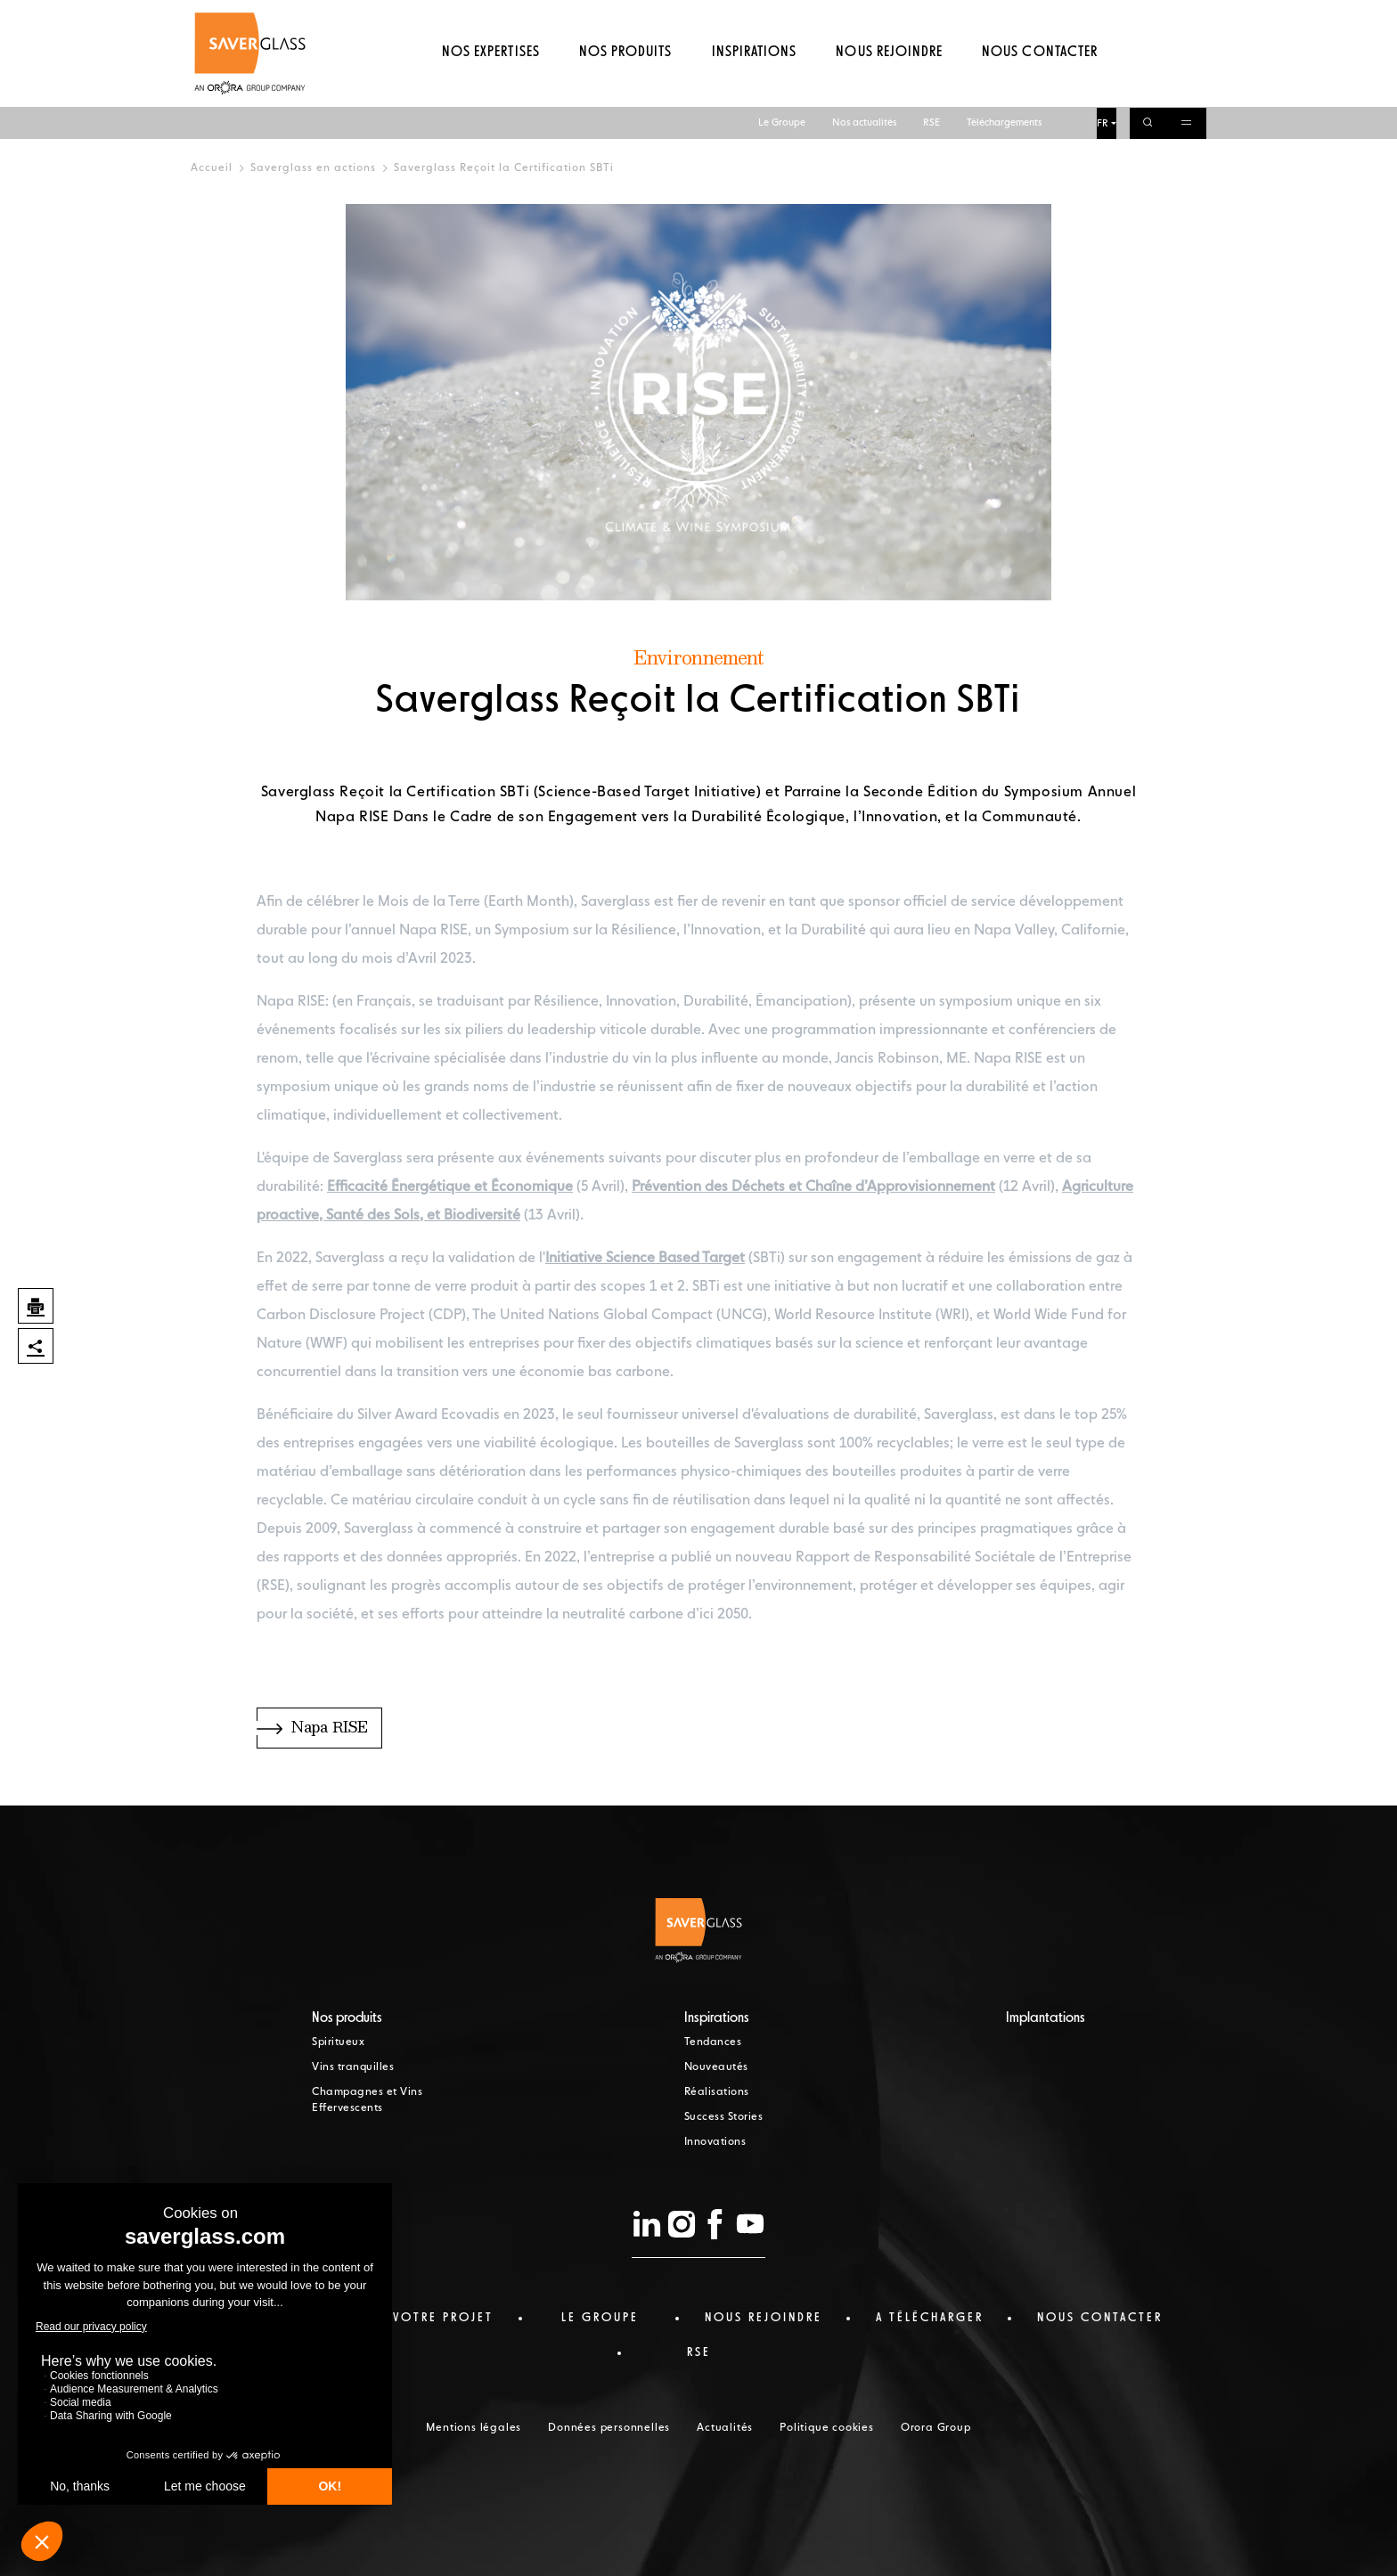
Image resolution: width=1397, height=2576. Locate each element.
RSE (931, 15)
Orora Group (936, 2428)
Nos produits (625, 84)
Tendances (713, 2042)
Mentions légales (473, 2428)
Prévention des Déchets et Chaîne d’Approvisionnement (813, 1187)
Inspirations (754, 84)
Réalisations (716, 2092)
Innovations (715, 2142)
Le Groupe (781, 15)
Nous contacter (1040, 84)
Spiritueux (338, 2042)
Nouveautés (716, 2067)
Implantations (1045, 2018)
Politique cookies (827, 2428)
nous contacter (1100, 2317)
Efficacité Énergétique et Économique (450, 1187)
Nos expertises (491, 84)
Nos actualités (864, 15)
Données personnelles (609, 2428)
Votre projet (443, 2317)
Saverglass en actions (313, 168)
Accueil (212, 168)
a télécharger (930, 2317)
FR (1102, 16)
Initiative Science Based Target (645, 1258)
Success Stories (724, 2117)
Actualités (725, 2428)
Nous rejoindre (889, 84)
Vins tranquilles (353, 2067)
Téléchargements (1004, 15)
